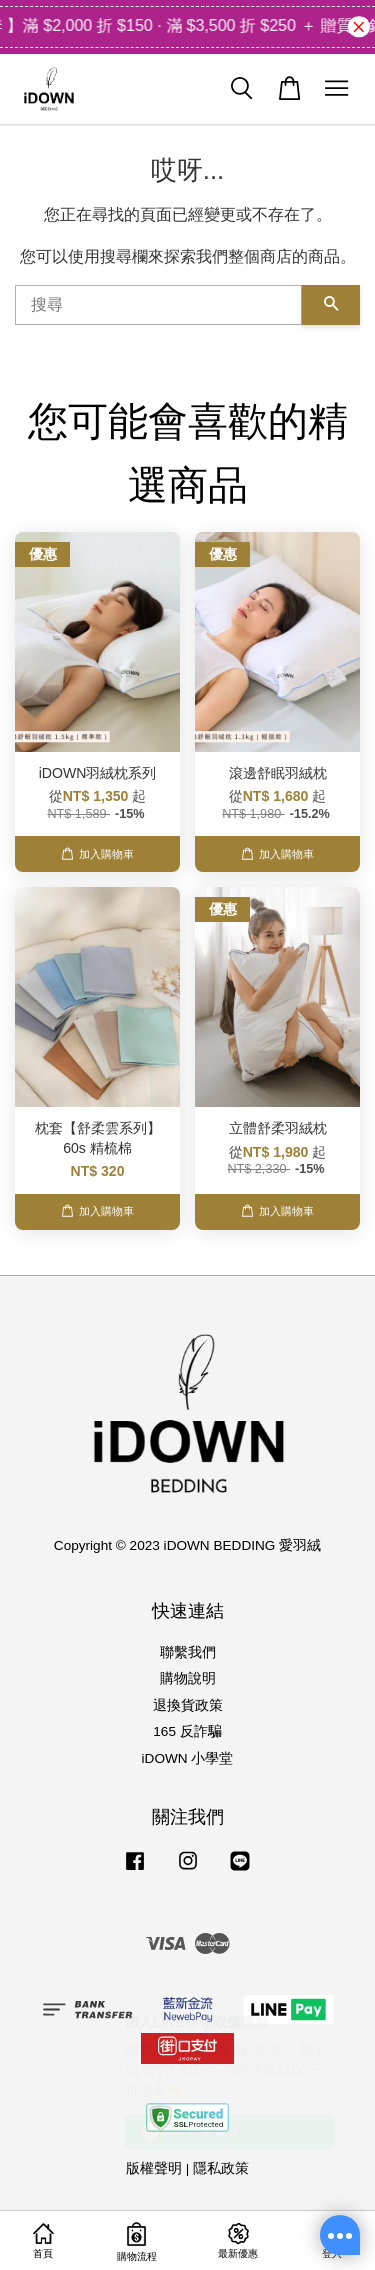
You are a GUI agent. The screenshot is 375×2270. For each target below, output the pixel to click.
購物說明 (188, 1678)
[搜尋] (158, 305)
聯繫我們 (188, 1652)
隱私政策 (221, 2168)
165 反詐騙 (187, 1731)
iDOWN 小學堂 (188, 1758)
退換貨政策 (188, 1705)
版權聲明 (154, 2168)
